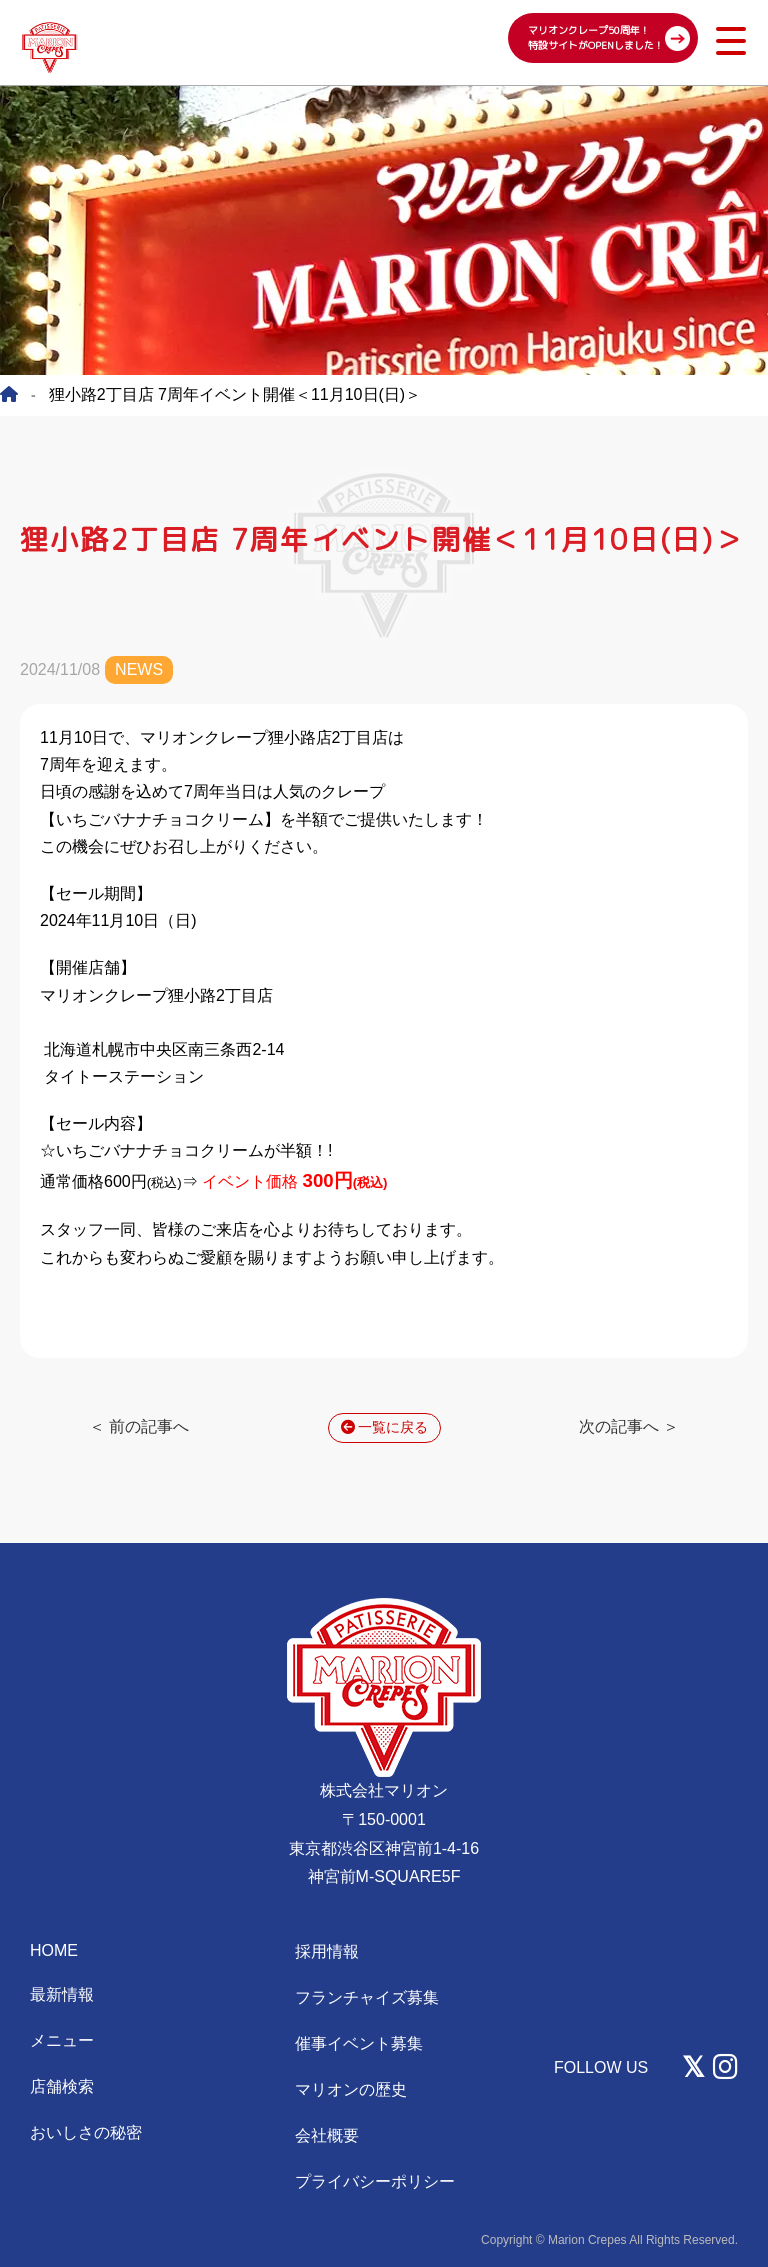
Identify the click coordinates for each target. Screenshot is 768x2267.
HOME (54, 1950)
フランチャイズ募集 (367, 1997)
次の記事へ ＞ (629, 1426)
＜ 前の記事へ (139, 1426)
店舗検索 (62, 2086)
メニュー (62, 2040)
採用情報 (327, 1951)
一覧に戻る (384, 1427)
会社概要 (327, 2135)
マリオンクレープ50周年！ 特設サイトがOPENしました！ (596, 37)
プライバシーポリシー (375, 2181)
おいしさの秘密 (86, 2132)
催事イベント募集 (359, 2043)
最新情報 (62, 1994)
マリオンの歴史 (351, 2089)
